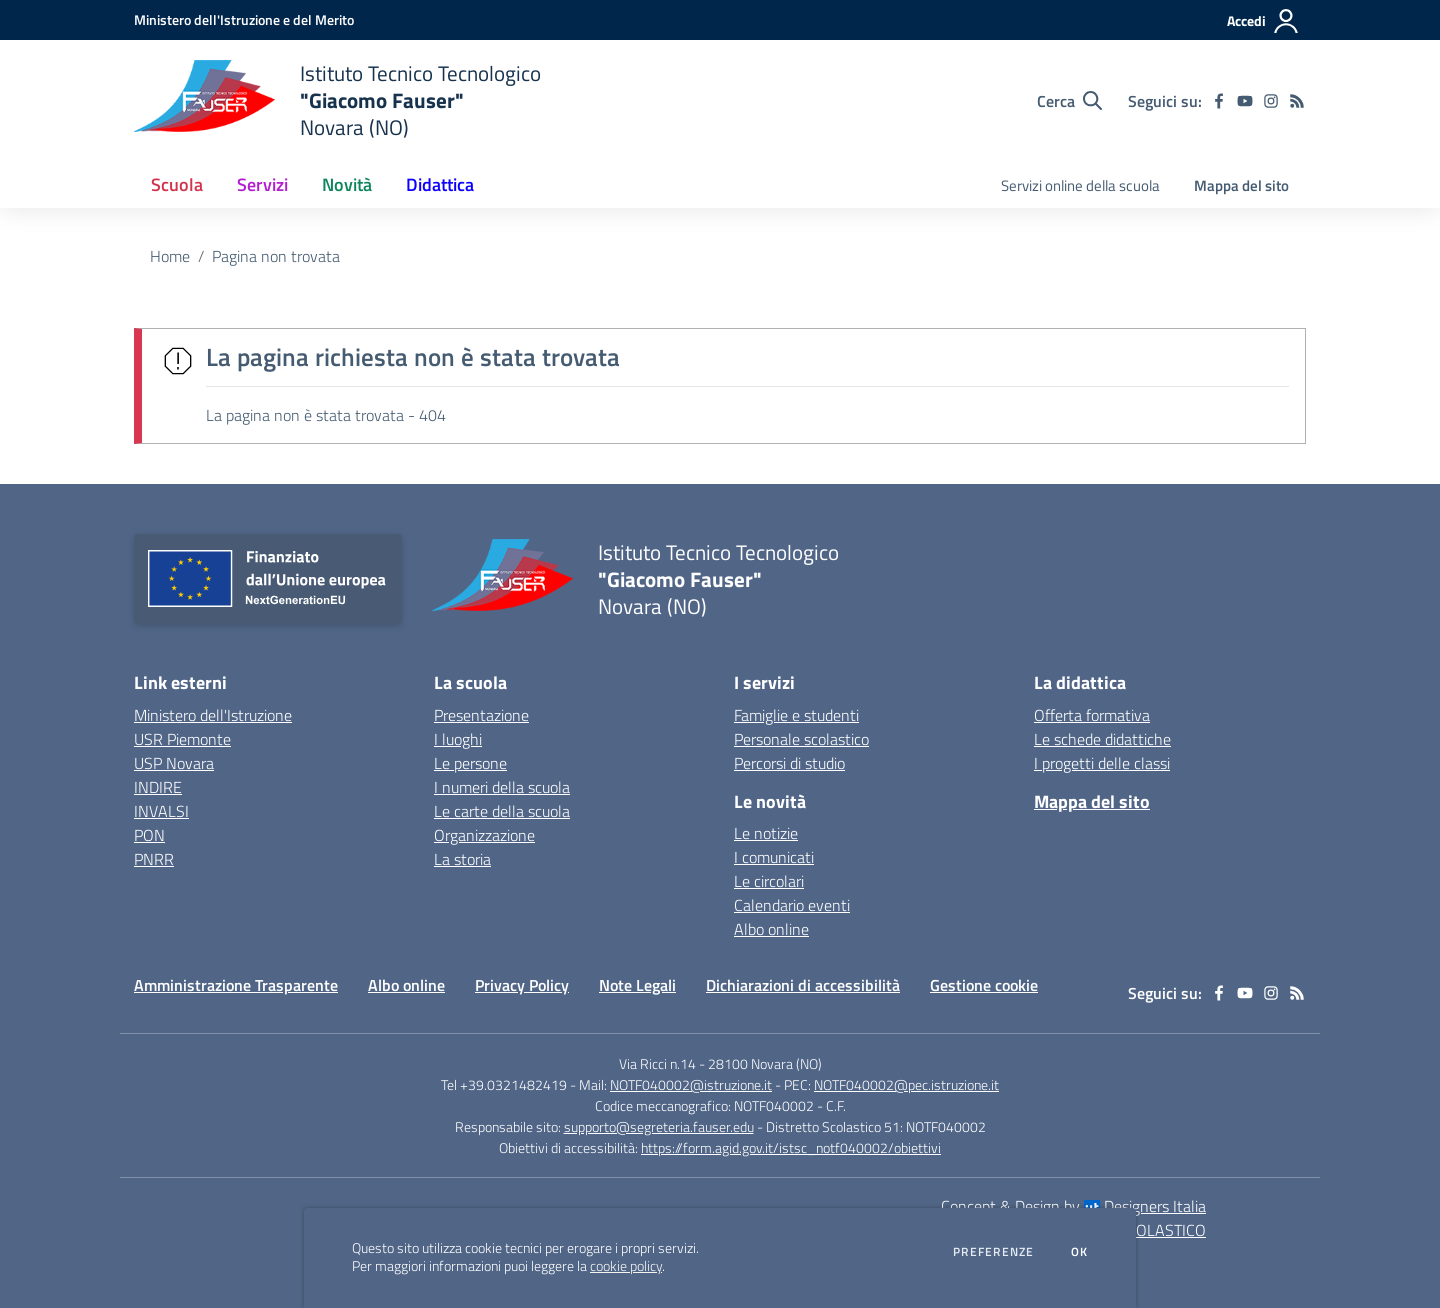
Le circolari (769, 881)
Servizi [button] (262, 184)
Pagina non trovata (276, 256)
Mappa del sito (1241, 185)
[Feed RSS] (1297, 101)
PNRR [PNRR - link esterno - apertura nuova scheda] (154, 859)
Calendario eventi (792, 905)
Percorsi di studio (789, 763)
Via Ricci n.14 (657, 1063)
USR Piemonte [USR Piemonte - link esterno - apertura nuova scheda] (182, 739)
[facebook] (1219, 101)
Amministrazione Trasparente (236, 985)
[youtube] (1245, 101)
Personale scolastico (801, 739)
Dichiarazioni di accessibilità (803, 985)
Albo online (771, 929)
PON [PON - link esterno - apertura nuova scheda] (149, 835)
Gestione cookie (984, 985)
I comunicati (774, 857)
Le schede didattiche (1102, 739)
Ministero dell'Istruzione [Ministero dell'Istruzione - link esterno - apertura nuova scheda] (213, 715)
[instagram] (1271, 101)
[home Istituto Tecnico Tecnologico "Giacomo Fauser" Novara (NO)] (337, 100)
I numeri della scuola (502, 787)
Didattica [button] (440, 184)
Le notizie (766, 833)
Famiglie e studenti (796, 715)
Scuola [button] (177, 184)
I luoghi (458, 739)
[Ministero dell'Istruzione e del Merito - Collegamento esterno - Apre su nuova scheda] (244, 19)
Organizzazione (484, 835)
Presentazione (481, 715)
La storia (462, 859)
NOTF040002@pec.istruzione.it (906, 1084)
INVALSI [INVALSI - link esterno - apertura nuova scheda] (161, 811)
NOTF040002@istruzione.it (691, 1084)
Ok (1080, 1252)
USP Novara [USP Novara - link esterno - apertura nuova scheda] (174, 763)
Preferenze (993, 1252)
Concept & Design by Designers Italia (1073, 1206)
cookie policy (626, 1266)
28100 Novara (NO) (765, 1063)
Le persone (470, 763)
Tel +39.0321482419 (504, 1084)
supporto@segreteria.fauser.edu (659, 1126)
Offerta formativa (1092, 715)
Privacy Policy (522, 985)
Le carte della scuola (502, 811)
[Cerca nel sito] (1069, 101)
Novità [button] (347, 184)
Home (170, 256)
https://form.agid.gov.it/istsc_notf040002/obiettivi (791, 1147)
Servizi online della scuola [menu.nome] (1080, 185)
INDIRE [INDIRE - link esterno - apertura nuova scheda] (158, 787)
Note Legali (637, 985)
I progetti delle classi (1102, 763)
